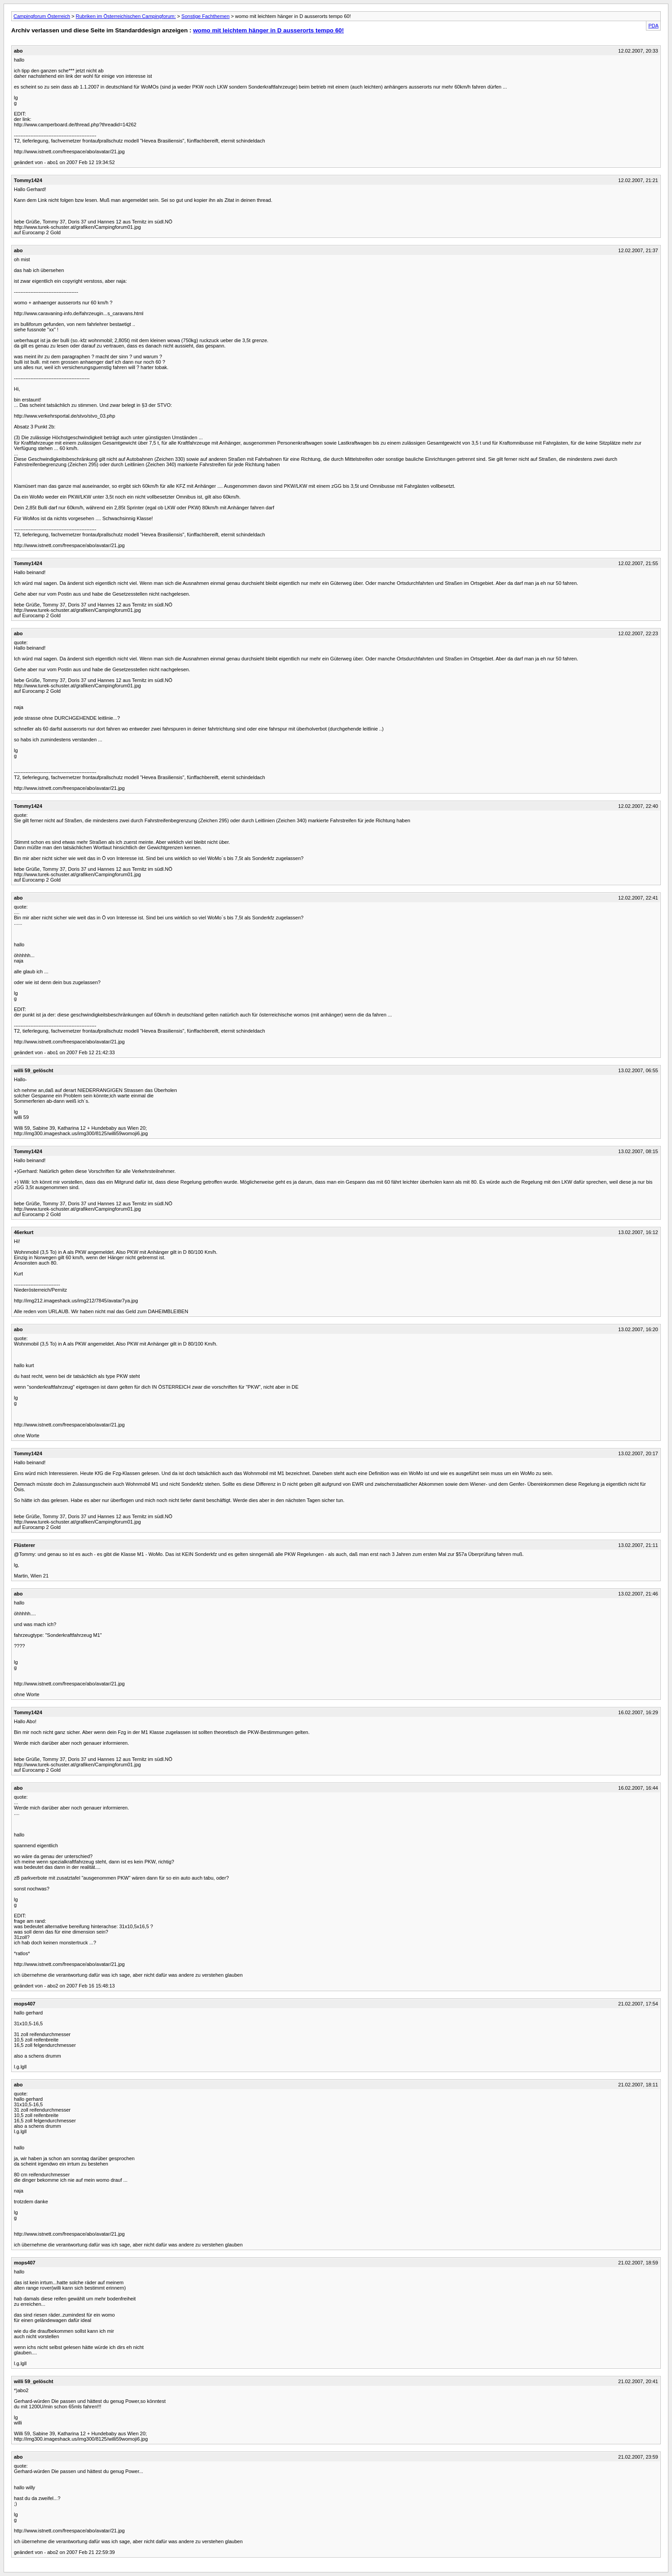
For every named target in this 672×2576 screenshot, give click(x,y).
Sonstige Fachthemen (206, 16)
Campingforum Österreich (41, 16)
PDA (653, 25)
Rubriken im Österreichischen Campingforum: (126, 16)
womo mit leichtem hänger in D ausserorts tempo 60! (268, 30)
